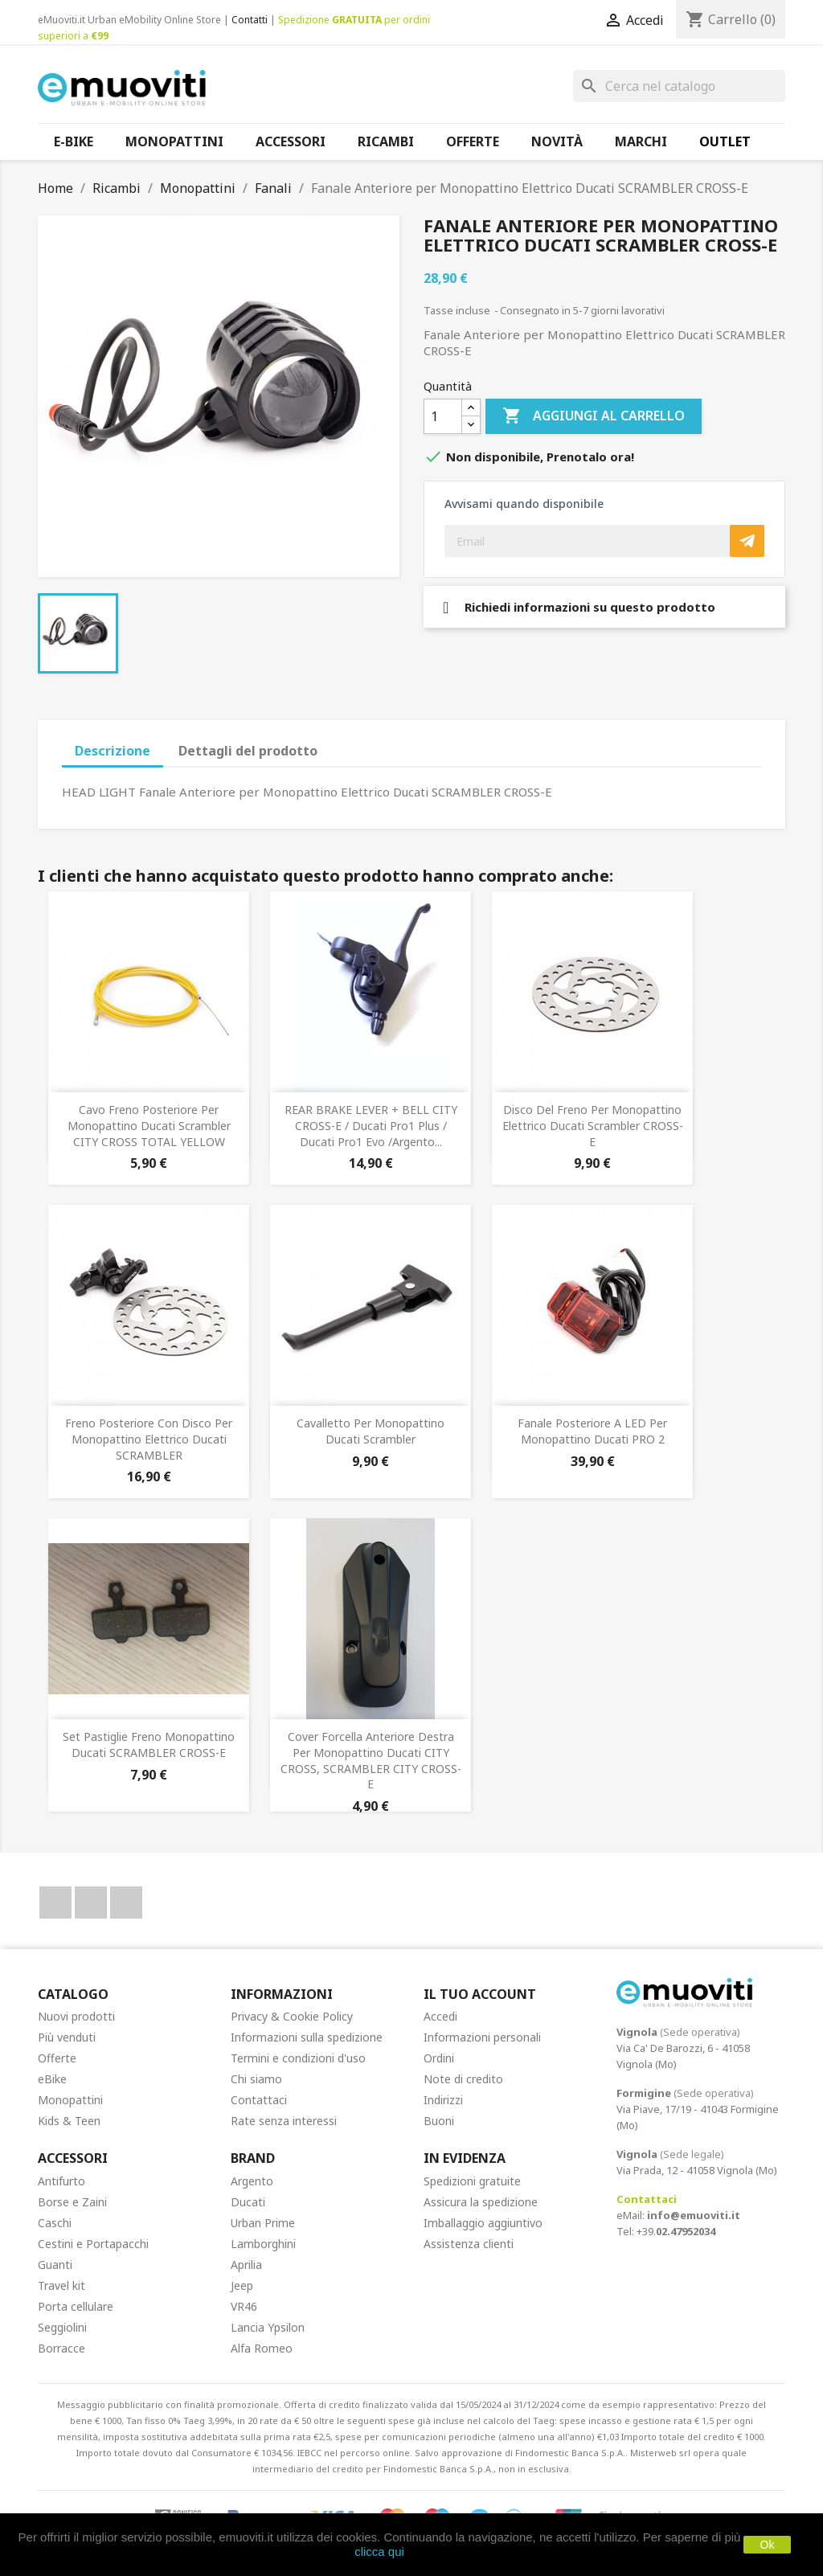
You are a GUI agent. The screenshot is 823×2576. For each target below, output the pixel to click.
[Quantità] (443, 416)
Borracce (61, 2348)
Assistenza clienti (469, 2243)
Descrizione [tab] (112, 751)
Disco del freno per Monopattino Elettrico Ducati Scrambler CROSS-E (592, 1125)
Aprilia (246, 2264)
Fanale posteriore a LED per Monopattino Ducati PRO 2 (592, 1431)
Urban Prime (263, 2222)
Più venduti (67, 2037)
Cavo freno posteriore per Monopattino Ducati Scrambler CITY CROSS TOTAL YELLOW (149, 1125)
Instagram (126, 1902)
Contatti (249, 20)
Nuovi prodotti (76, 2016)
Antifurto (61, 2181)
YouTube (91, 1902)
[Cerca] (679, 86)
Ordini (439, 2058)
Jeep (242, 2285)
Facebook (55, 1902)
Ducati (248, 2201)
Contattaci (259, 2099)
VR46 (244, 2306)
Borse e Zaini (72, 2201)
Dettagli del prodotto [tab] (247, 751)
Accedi (440, 2016)
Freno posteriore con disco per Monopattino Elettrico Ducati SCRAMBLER (148, 1439)
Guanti (55, 2264)
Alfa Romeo (262, 2348)
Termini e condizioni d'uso (298, 2058)
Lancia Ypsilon (268, 2327)
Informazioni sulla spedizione (307, 2037)
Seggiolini (62, 2327)
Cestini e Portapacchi (93, 2243)
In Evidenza (465, 2158)
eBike (52, 2079)
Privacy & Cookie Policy (292, 2016)
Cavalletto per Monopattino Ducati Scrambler (370, 1431)
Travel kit (61, 2285)
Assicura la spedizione (481, 2201)
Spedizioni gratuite (472, 2181)
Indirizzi (443, 2099)
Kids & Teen (69, 2120)
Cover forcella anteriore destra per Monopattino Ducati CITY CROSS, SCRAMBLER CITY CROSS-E (370, 1760)
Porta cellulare (75, 2306)
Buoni (439, 2120)
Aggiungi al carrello (593, 416)
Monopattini (70, 2099)
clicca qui (379, 2551)
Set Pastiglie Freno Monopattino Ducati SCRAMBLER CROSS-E (149, 1744)
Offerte (57, 2058)
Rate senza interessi (284, 2120)
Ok (767, 2544)
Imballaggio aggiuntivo (483, 2222)
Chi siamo (256, 2079)
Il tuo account (480, 1994)
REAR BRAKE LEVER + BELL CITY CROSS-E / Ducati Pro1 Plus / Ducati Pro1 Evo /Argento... (371, 1125)
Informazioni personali (482, 2037)
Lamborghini (263, 2243)
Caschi (55, 2222)
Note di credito (463, 2079)
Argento (252, 2181)
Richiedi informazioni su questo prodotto (579, 607)
